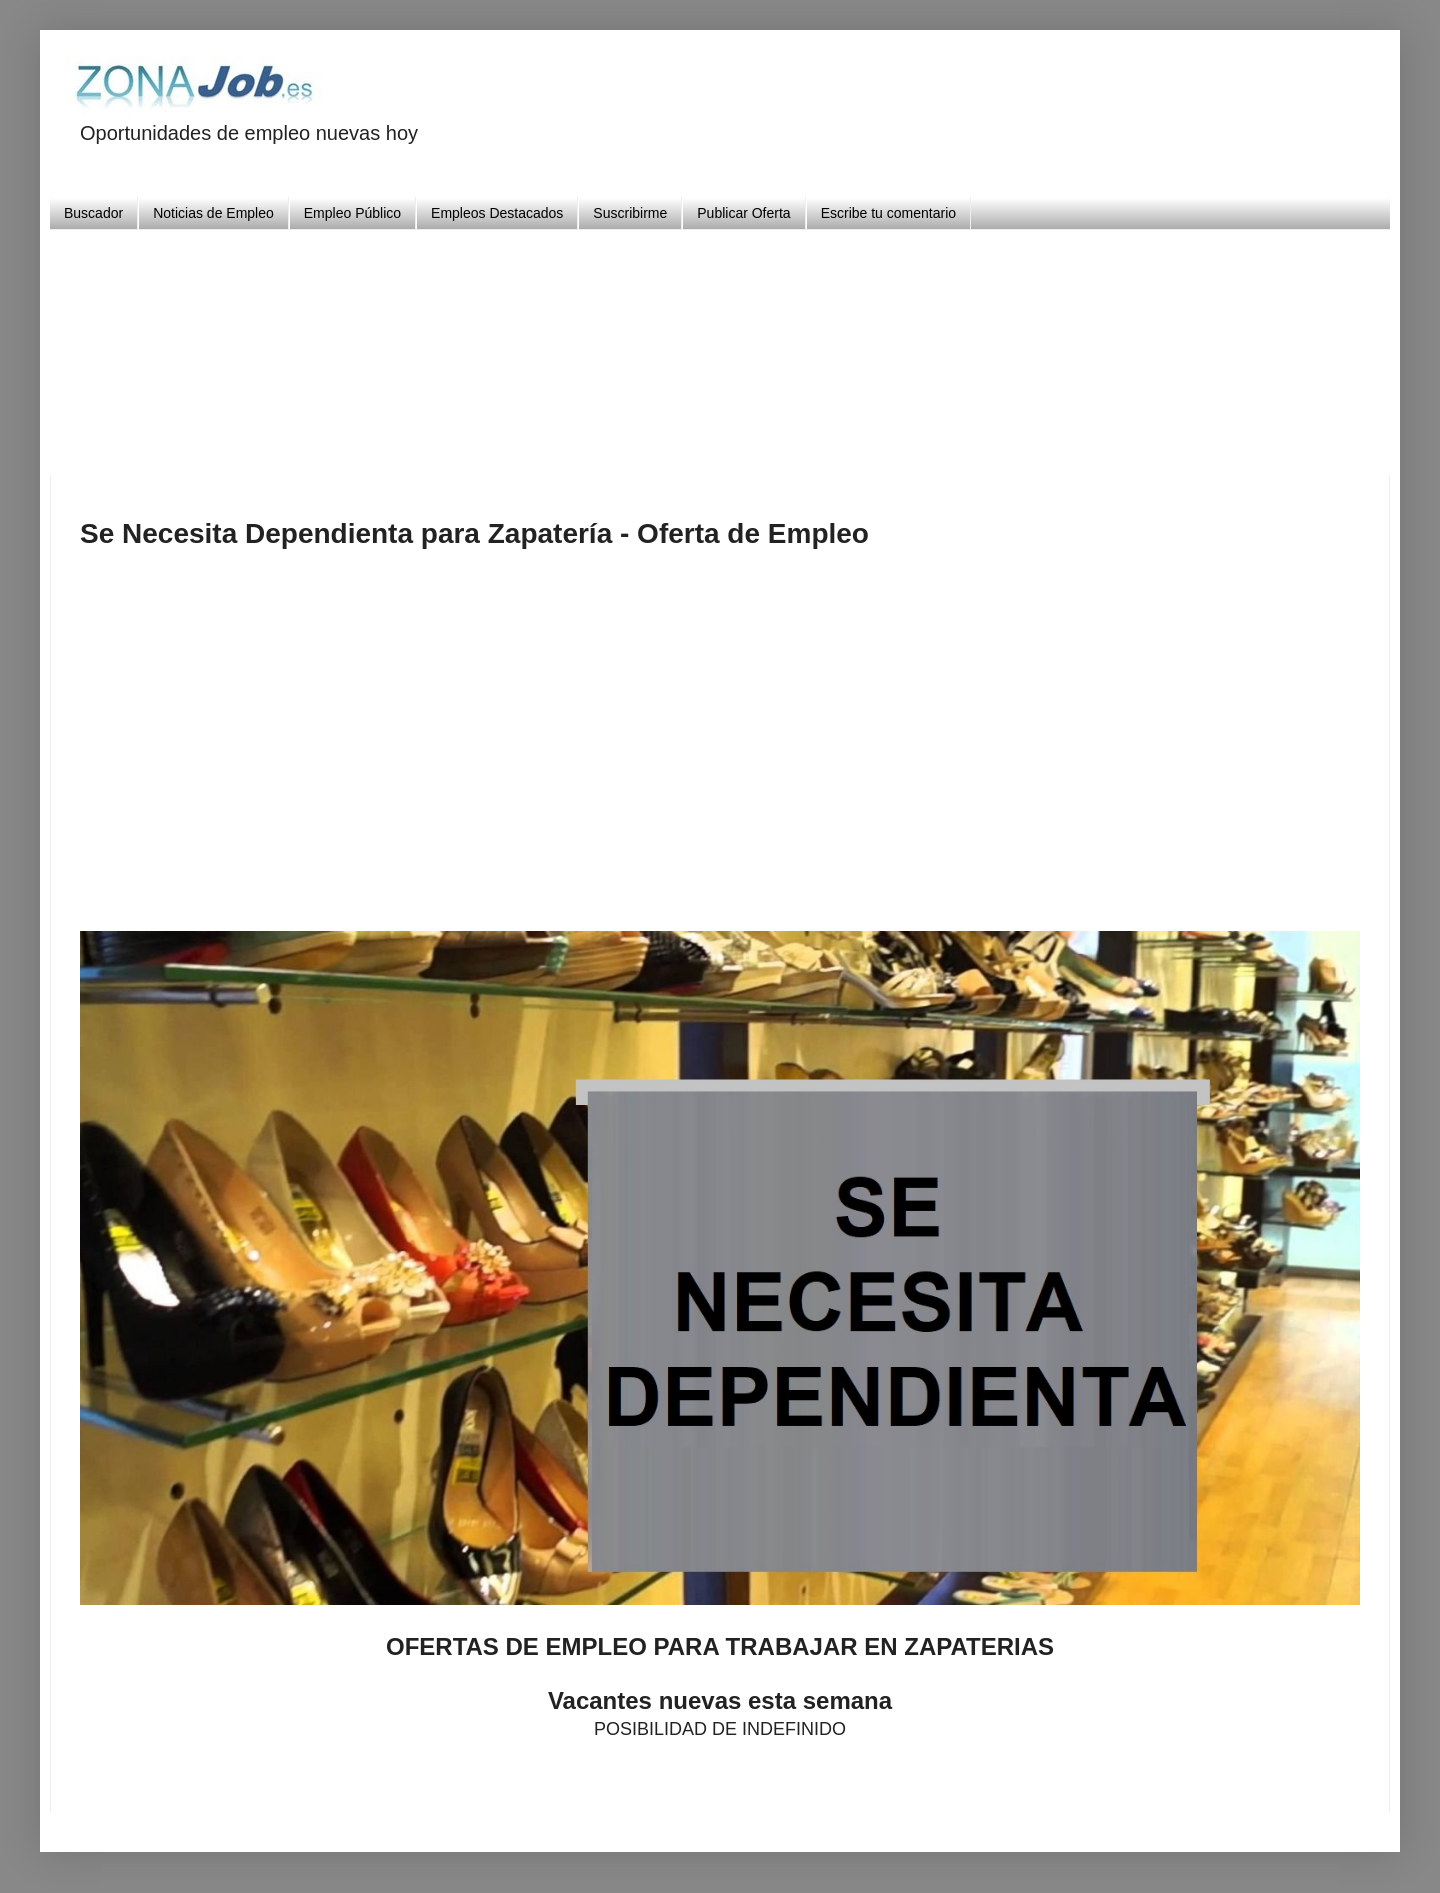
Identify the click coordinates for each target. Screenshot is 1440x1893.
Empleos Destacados (497, 213)
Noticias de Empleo (213, 213)
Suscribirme (630, 213)
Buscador (93, 213)
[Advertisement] (720, 345)
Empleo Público (352, 213)
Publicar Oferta (743, 213)
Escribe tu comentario (888, 213)
